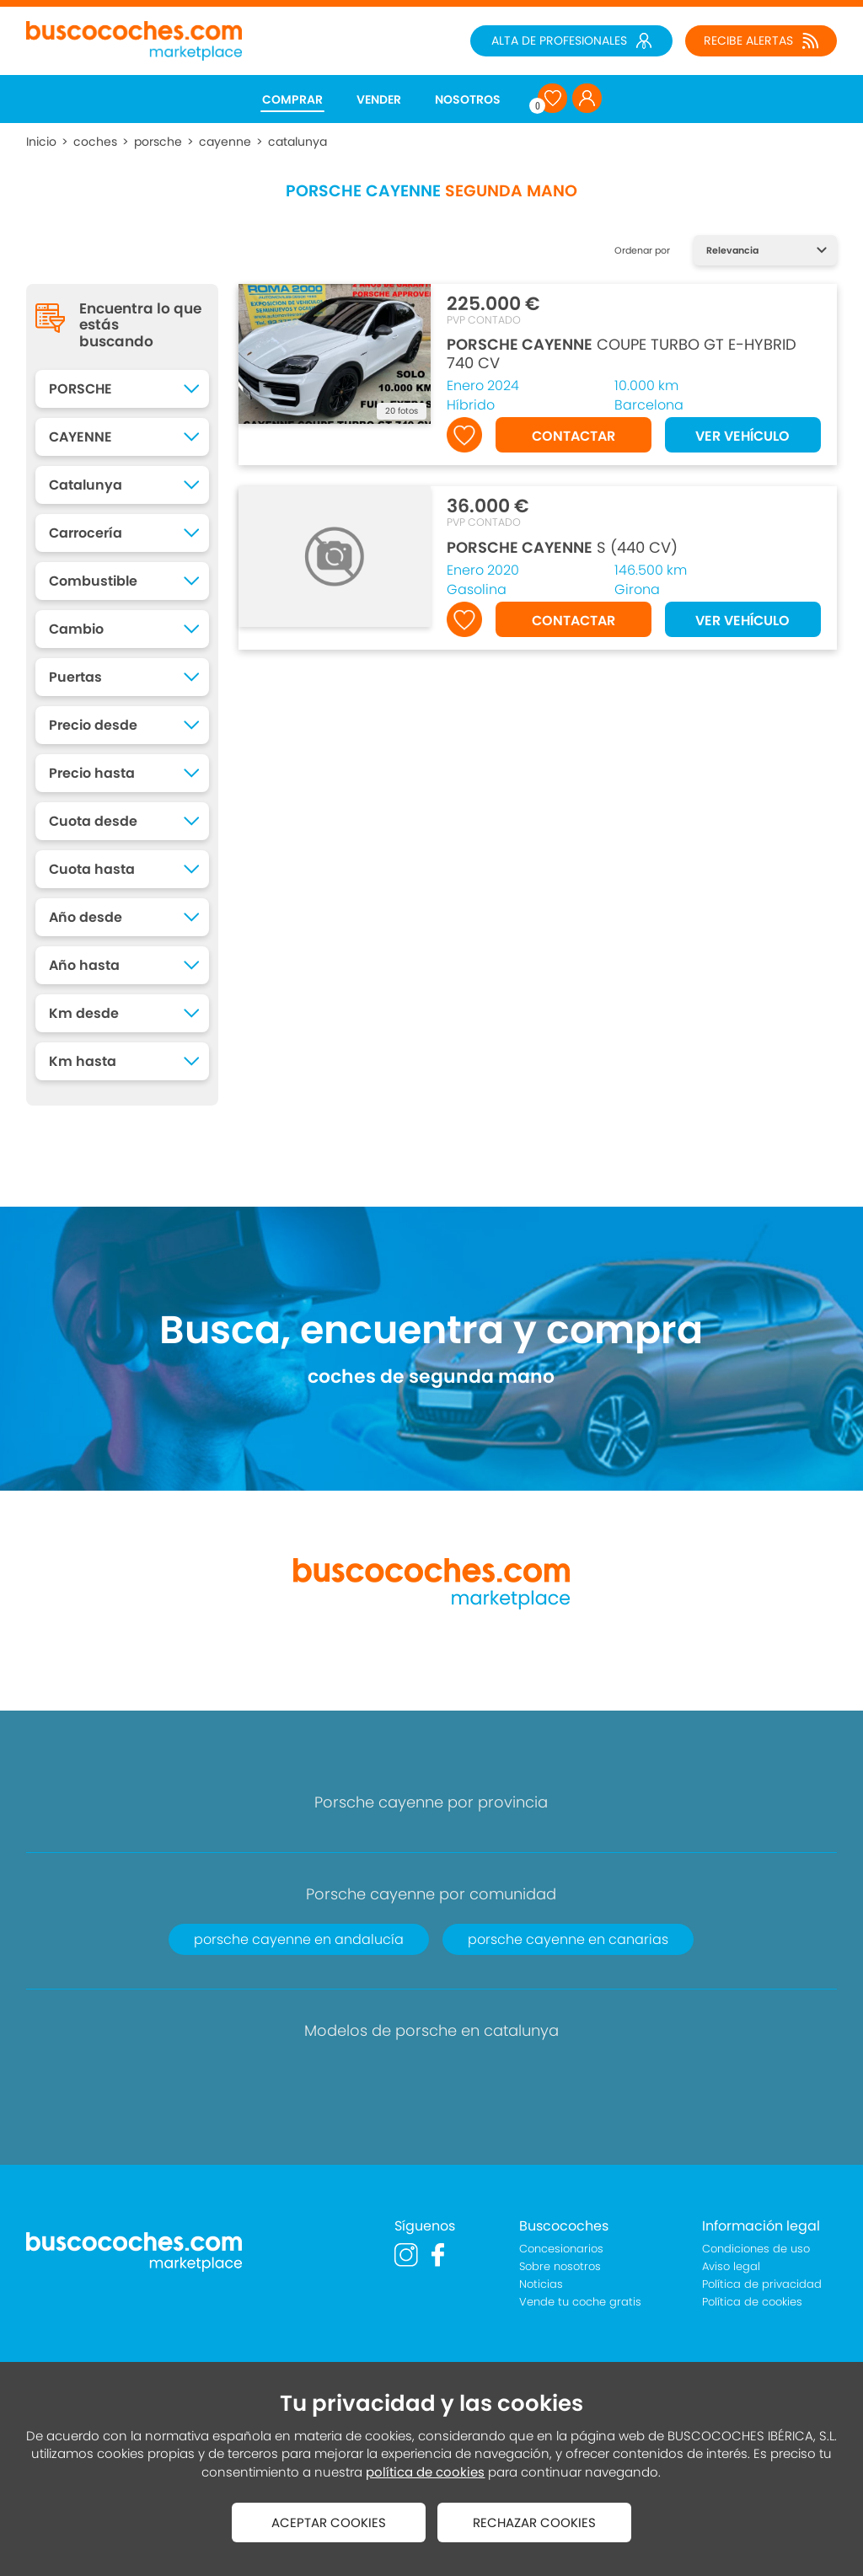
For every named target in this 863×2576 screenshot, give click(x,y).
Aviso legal (731, 2266)
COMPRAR (292, 99)
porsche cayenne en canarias (568, 1939)
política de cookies (425, 2472)
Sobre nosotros (560, 2266)
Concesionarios (561, 2249)
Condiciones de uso (756, 2249)
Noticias (541, 2284)
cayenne (225, 141)
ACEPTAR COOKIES (328, 2522)
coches (95, 141)
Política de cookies (752, 2302)
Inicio (41, 141)
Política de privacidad (762, 2284)
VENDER (378, 99)
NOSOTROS (468, 99)
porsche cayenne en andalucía (299, 1939)
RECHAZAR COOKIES (534, 2522)
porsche (158, 141)
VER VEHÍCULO (742, 436)
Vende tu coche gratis (580, 2302)
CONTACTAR (573, 436)
